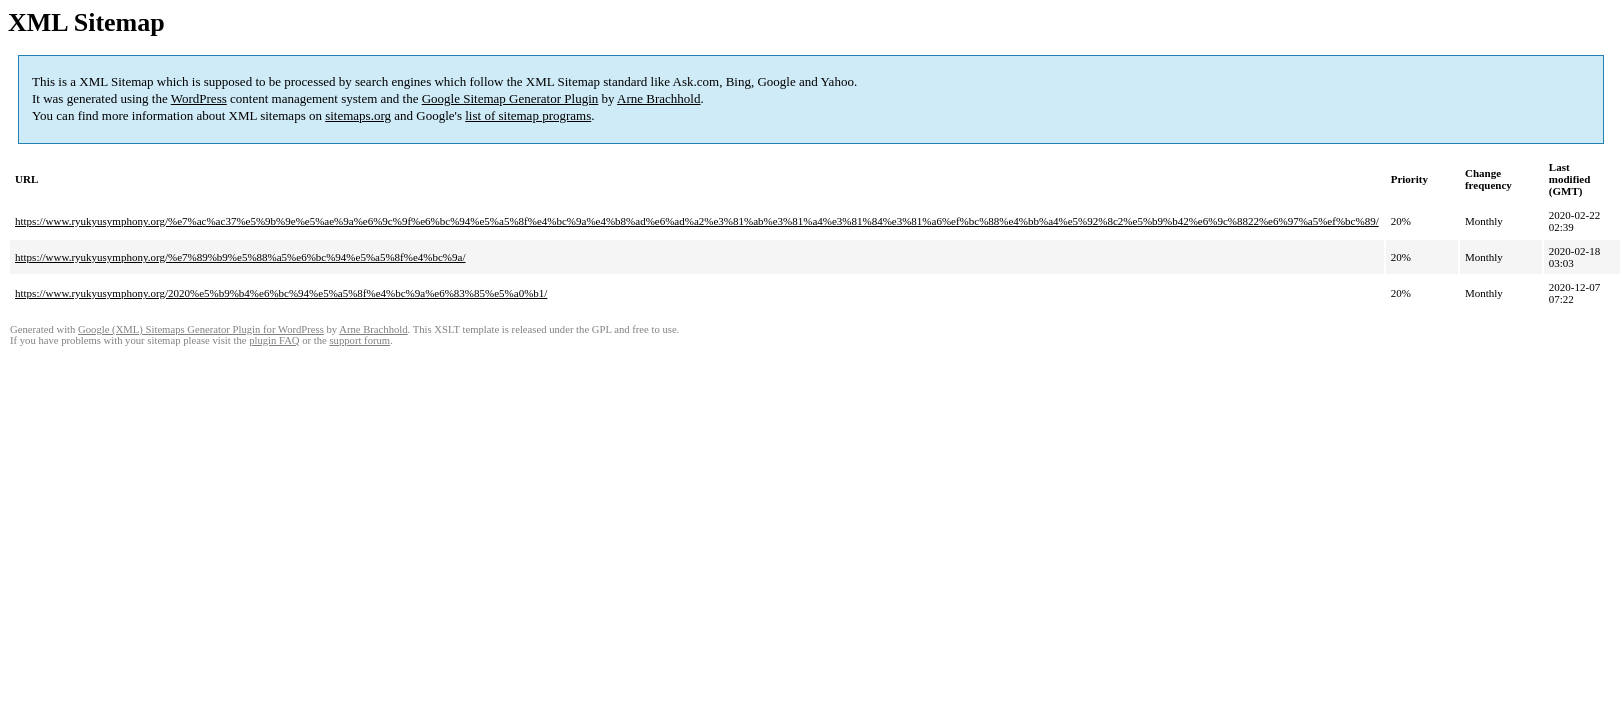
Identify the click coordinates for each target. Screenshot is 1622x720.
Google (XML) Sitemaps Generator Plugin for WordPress (201, 329)
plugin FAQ (274, 340)
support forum (359, 340)
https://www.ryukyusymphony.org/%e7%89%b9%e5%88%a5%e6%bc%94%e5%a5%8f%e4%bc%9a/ (240, 257)
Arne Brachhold (658, 98)
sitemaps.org (358, 115)
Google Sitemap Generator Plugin (510, 98)
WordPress (199, 98)
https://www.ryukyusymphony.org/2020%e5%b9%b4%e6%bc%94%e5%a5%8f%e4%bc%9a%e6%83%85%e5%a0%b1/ (281, 293)
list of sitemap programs (528, 115)
